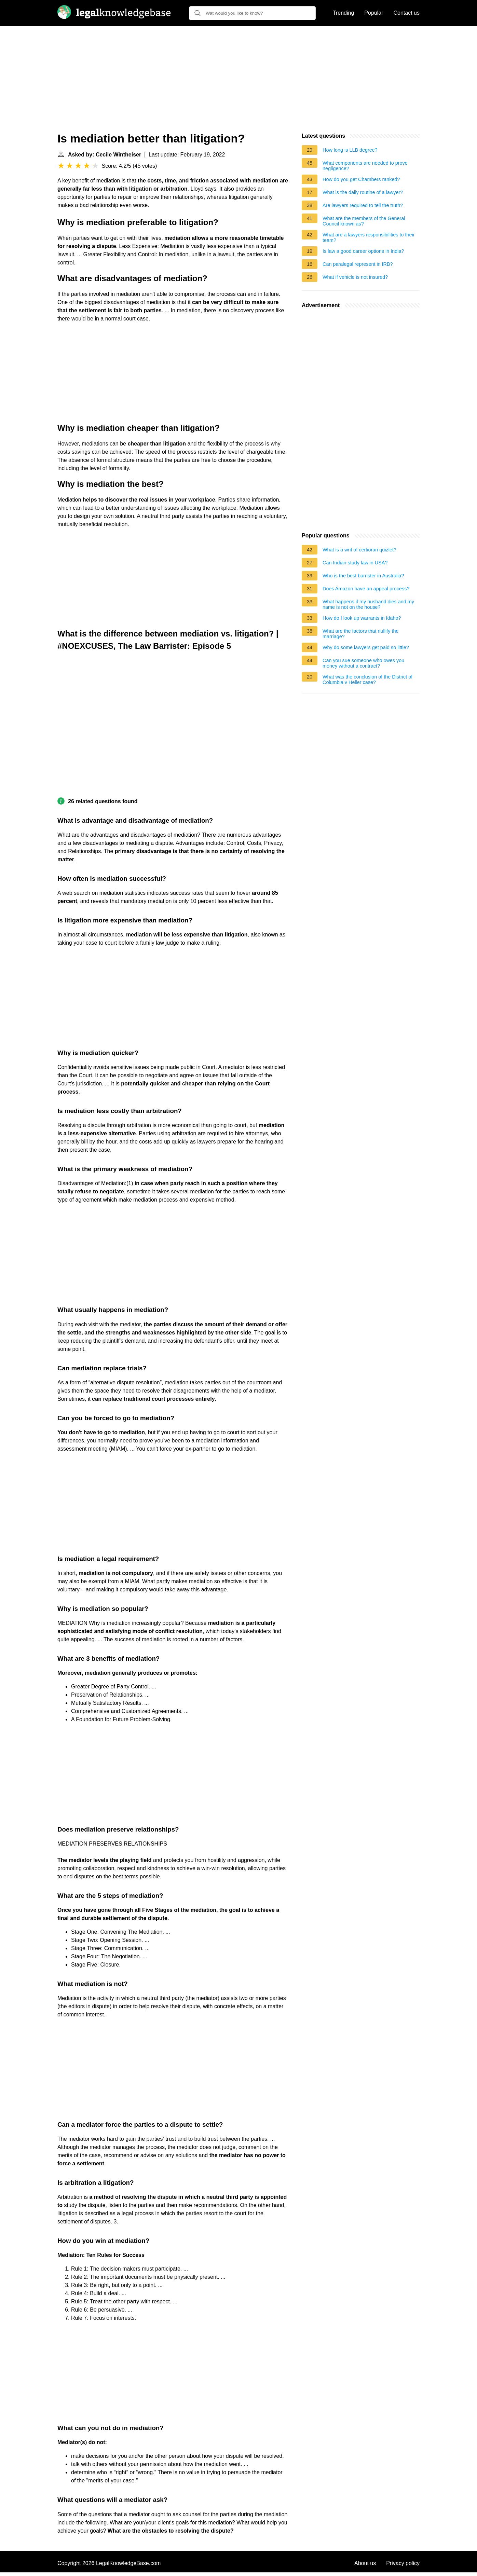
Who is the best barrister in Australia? (363, 575)
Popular (373, 13)
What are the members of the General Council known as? (364, 221)
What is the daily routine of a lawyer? (363, 192)
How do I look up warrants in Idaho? (362, 618)
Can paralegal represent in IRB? (358, 264)
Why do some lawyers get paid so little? (366, 647)
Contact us (407, 13)
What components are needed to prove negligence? (365, 165)
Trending (343, 13)
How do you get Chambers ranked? (361, 179)
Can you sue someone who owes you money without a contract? (363, 663)
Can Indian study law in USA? (355, 562)
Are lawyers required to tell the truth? (363, 205)
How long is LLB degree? (350, 150)
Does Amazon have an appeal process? (366, 588)
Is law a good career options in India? (363, 251)
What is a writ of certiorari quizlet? (359, 549)
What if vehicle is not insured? (355, 277)
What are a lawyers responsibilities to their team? (369, 237)
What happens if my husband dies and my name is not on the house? (368, 604)
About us (365, 2563)
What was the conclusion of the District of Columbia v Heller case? (367, 679)
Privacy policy (403, 2563)
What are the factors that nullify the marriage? (360, 633)
